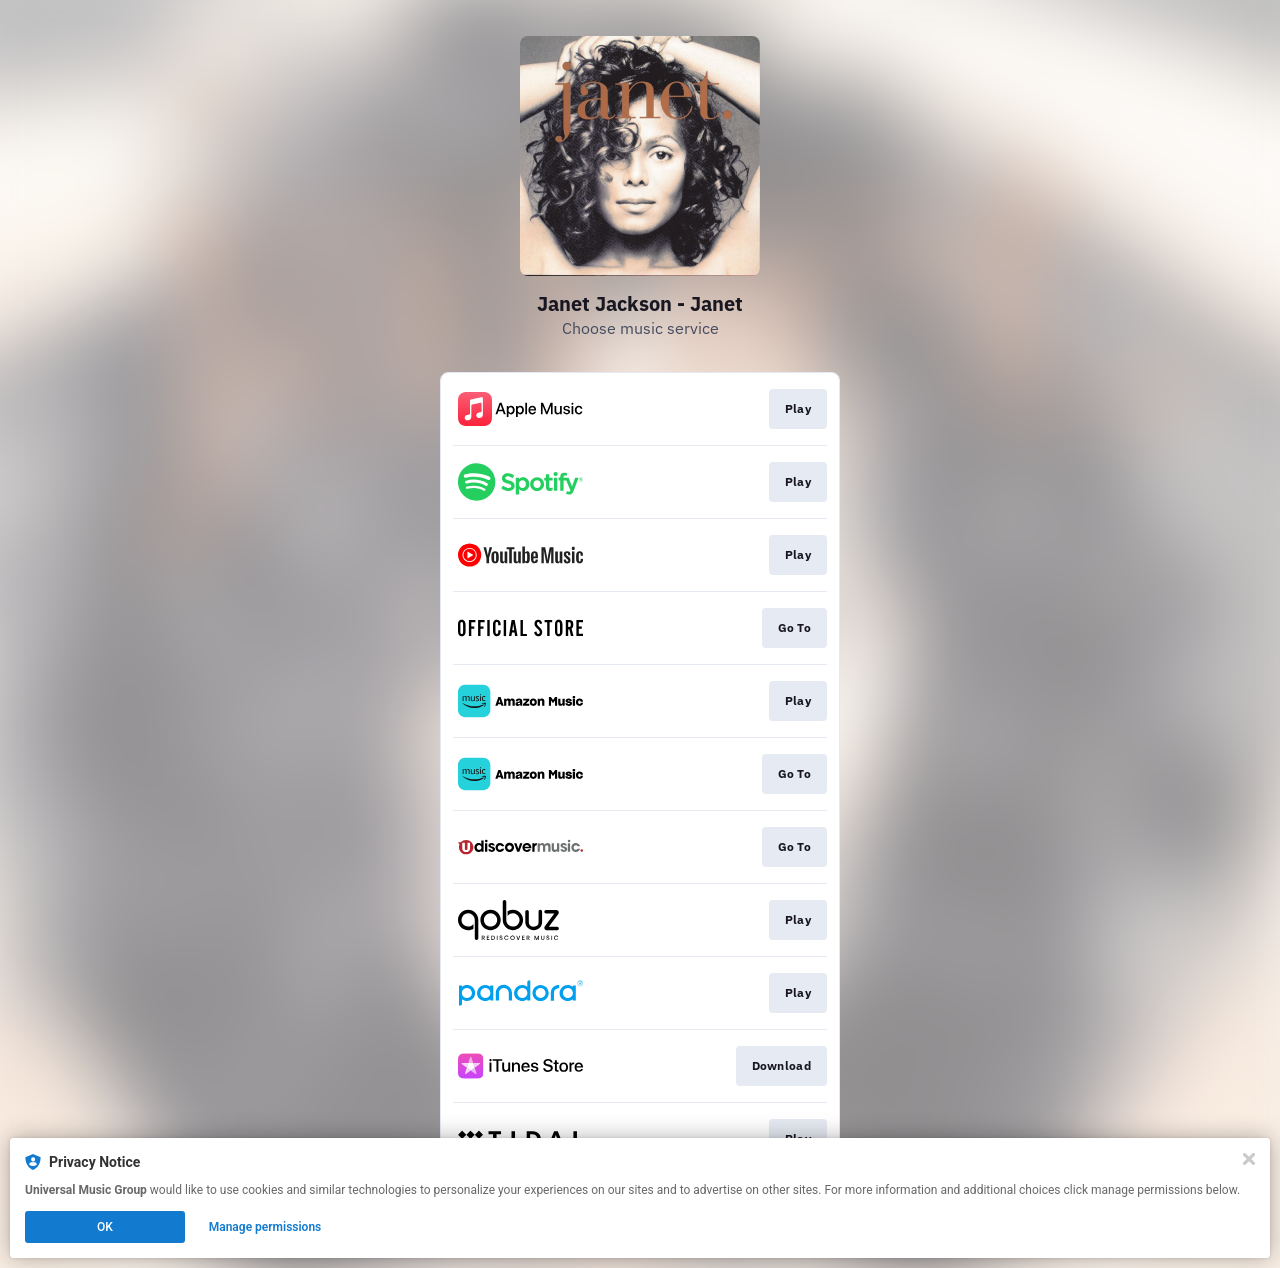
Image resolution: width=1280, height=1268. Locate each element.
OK (105, 1227)
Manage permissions (265, 1227)
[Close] (1249, 1159)
